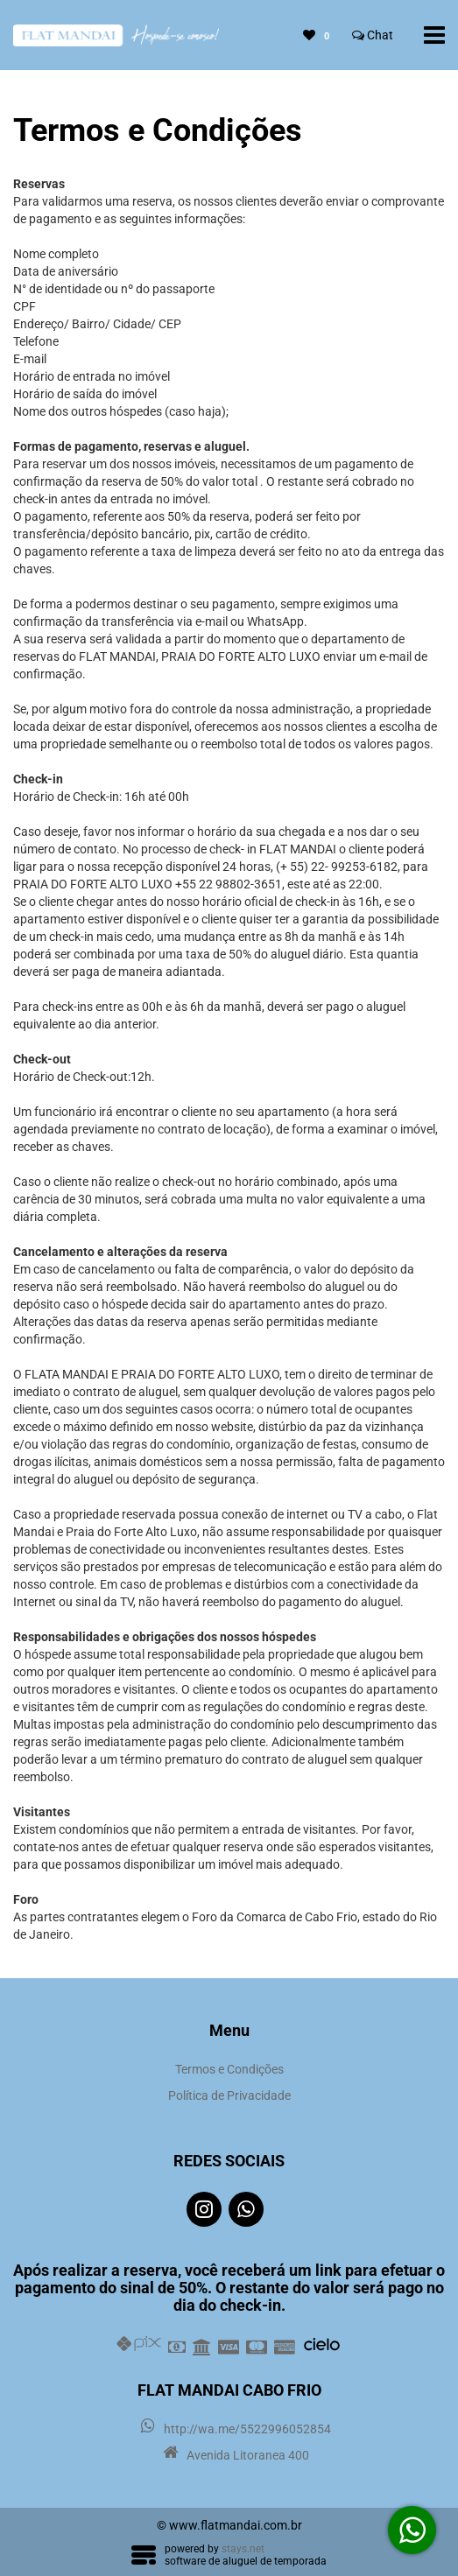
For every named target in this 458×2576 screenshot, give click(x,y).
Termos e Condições (229, 2069)
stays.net (243, 2549)
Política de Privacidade (229, 2095)
